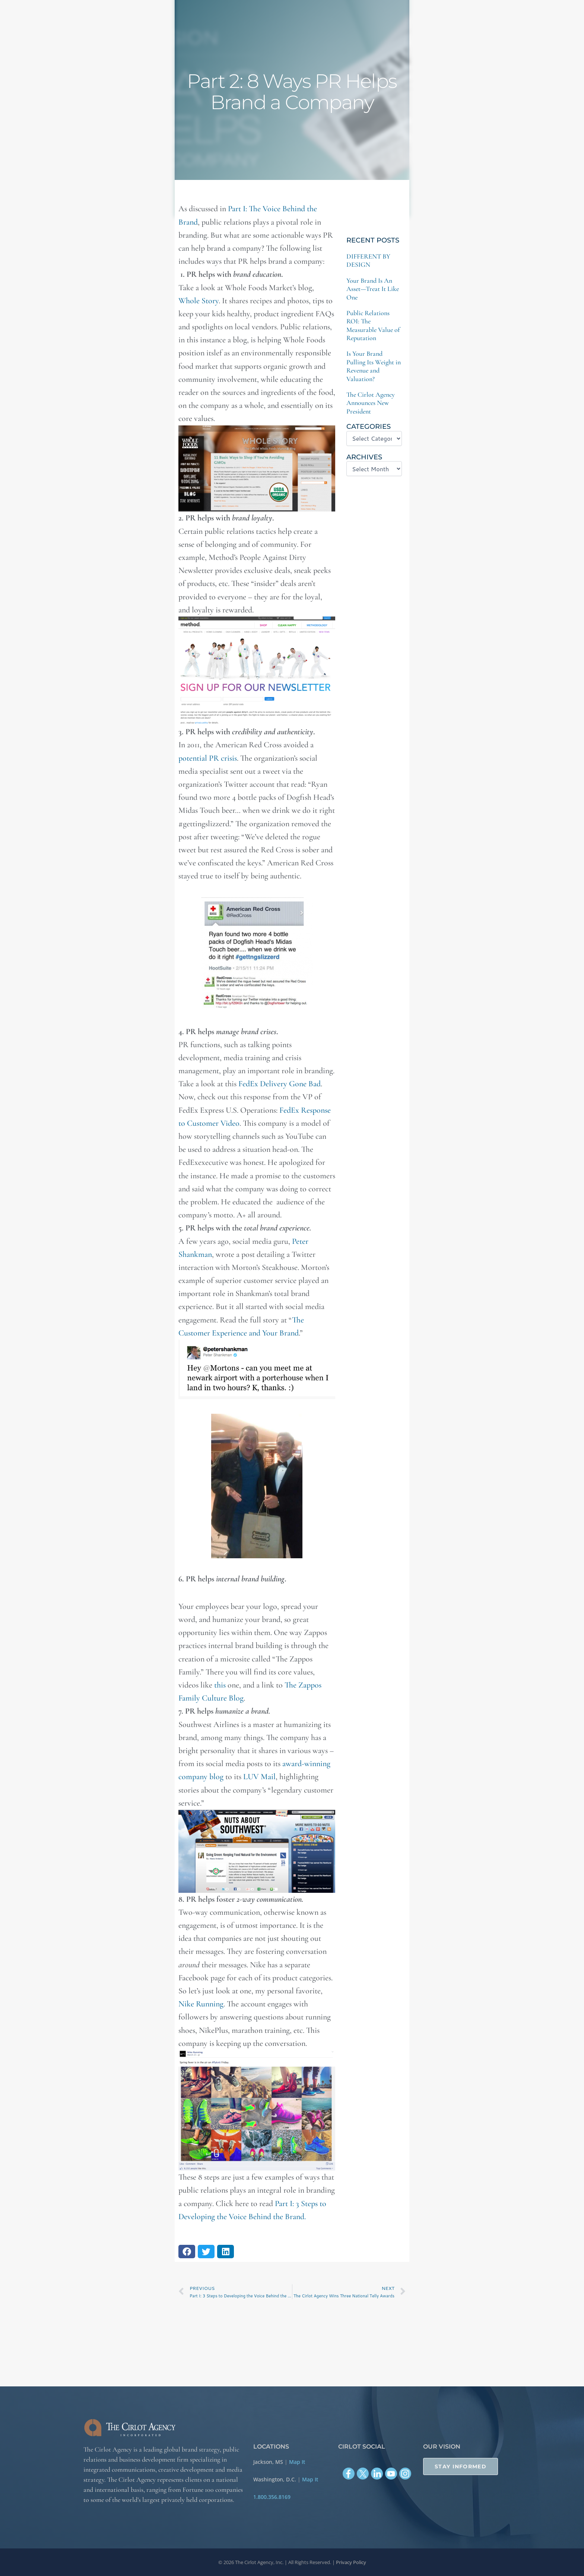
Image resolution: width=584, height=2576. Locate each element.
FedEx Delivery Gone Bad (279, 1084)
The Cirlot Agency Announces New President (370, 402)
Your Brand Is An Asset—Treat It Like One (372, 288)
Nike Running (200, 2004)
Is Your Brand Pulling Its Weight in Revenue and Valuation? (373, 366)
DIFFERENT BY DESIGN (368, 260)
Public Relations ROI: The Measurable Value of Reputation (373, 325)
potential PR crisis (207, 758)
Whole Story (198, 300)
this (220, 1685)
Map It (297, 2461)
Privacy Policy (351, 2562)
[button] (186, 2251)
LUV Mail (258, 1776)
